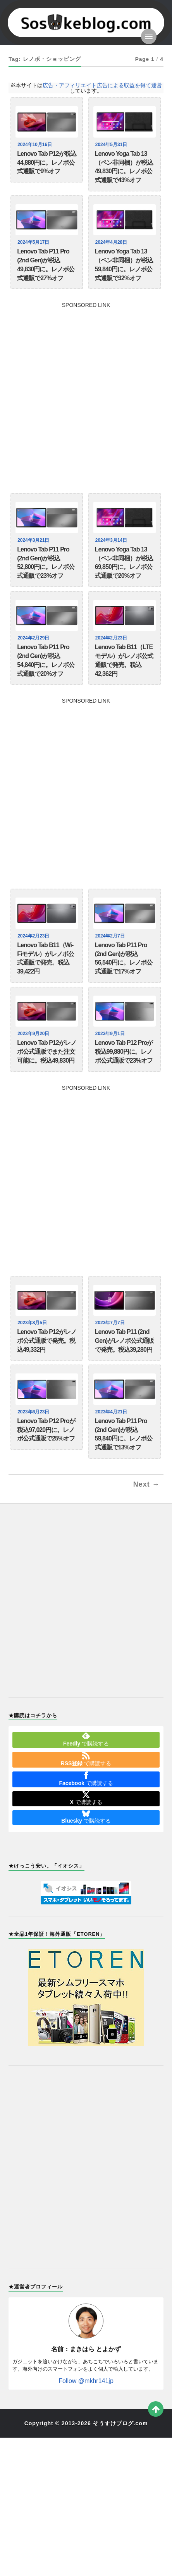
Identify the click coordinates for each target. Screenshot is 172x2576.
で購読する (86, 1739)
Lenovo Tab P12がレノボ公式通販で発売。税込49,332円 (46, 1340)
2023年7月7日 (111, 1322)
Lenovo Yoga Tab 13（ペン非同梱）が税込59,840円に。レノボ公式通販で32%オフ (124, 264)
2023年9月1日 (111, 1033)
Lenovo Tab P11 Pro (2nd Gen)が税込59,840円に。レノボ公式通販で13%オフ (123, 1434)
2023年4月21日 (112, 1412)
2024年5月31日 (112, 144)
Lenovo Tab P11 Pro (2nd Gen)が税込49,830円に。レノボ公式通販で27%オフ (45, 264)
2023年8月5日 (33, 1322)
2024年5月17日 (34, 242)
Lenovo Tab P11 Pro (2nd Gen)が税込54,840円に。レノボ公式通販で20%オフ (45, 660)
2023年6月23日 (34, 1412)
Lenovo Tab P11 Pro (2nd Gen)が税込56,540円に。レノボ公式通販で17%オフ (123, 958)
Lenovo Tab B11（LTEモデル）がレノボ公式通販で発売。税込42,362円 (124, 660)
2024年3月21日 (34, 540)
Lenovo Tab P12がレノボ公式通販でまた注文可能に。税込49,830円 (46, 1051)
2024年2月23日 (112, 638)
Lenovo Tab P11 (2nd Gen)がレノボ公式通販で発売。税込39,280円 (124, 1340)
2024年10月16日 (35, 144)
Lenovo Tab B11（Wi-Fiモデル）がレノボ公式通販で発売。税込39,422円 (45, 958)
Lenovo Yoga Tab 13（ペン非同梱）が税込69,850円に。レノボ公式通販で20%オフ (124, 562)
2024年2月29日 (34, 638)
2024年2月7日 (111, 936)
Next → (146, 1484)
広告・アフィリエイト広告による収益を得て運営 (102, 85)
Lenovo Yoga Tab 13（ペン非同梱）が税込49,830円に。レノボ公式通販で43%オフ (124, 166)
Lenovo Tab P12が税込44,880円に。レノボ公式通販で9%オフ (46, 162)
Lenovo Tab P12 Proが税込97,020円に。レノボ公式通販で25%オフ (46, 1430)
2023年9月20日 (34, 1033)
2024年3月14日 (112, 540)
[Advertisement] (86, 394)
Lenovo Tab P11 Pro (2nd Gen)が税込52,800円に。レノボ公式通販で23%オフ (45, 562)
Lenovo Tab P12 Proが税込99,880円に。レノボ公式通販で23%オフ (124, 1051)
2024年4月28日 (112, 242)
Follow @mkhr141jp (86, 2381)
